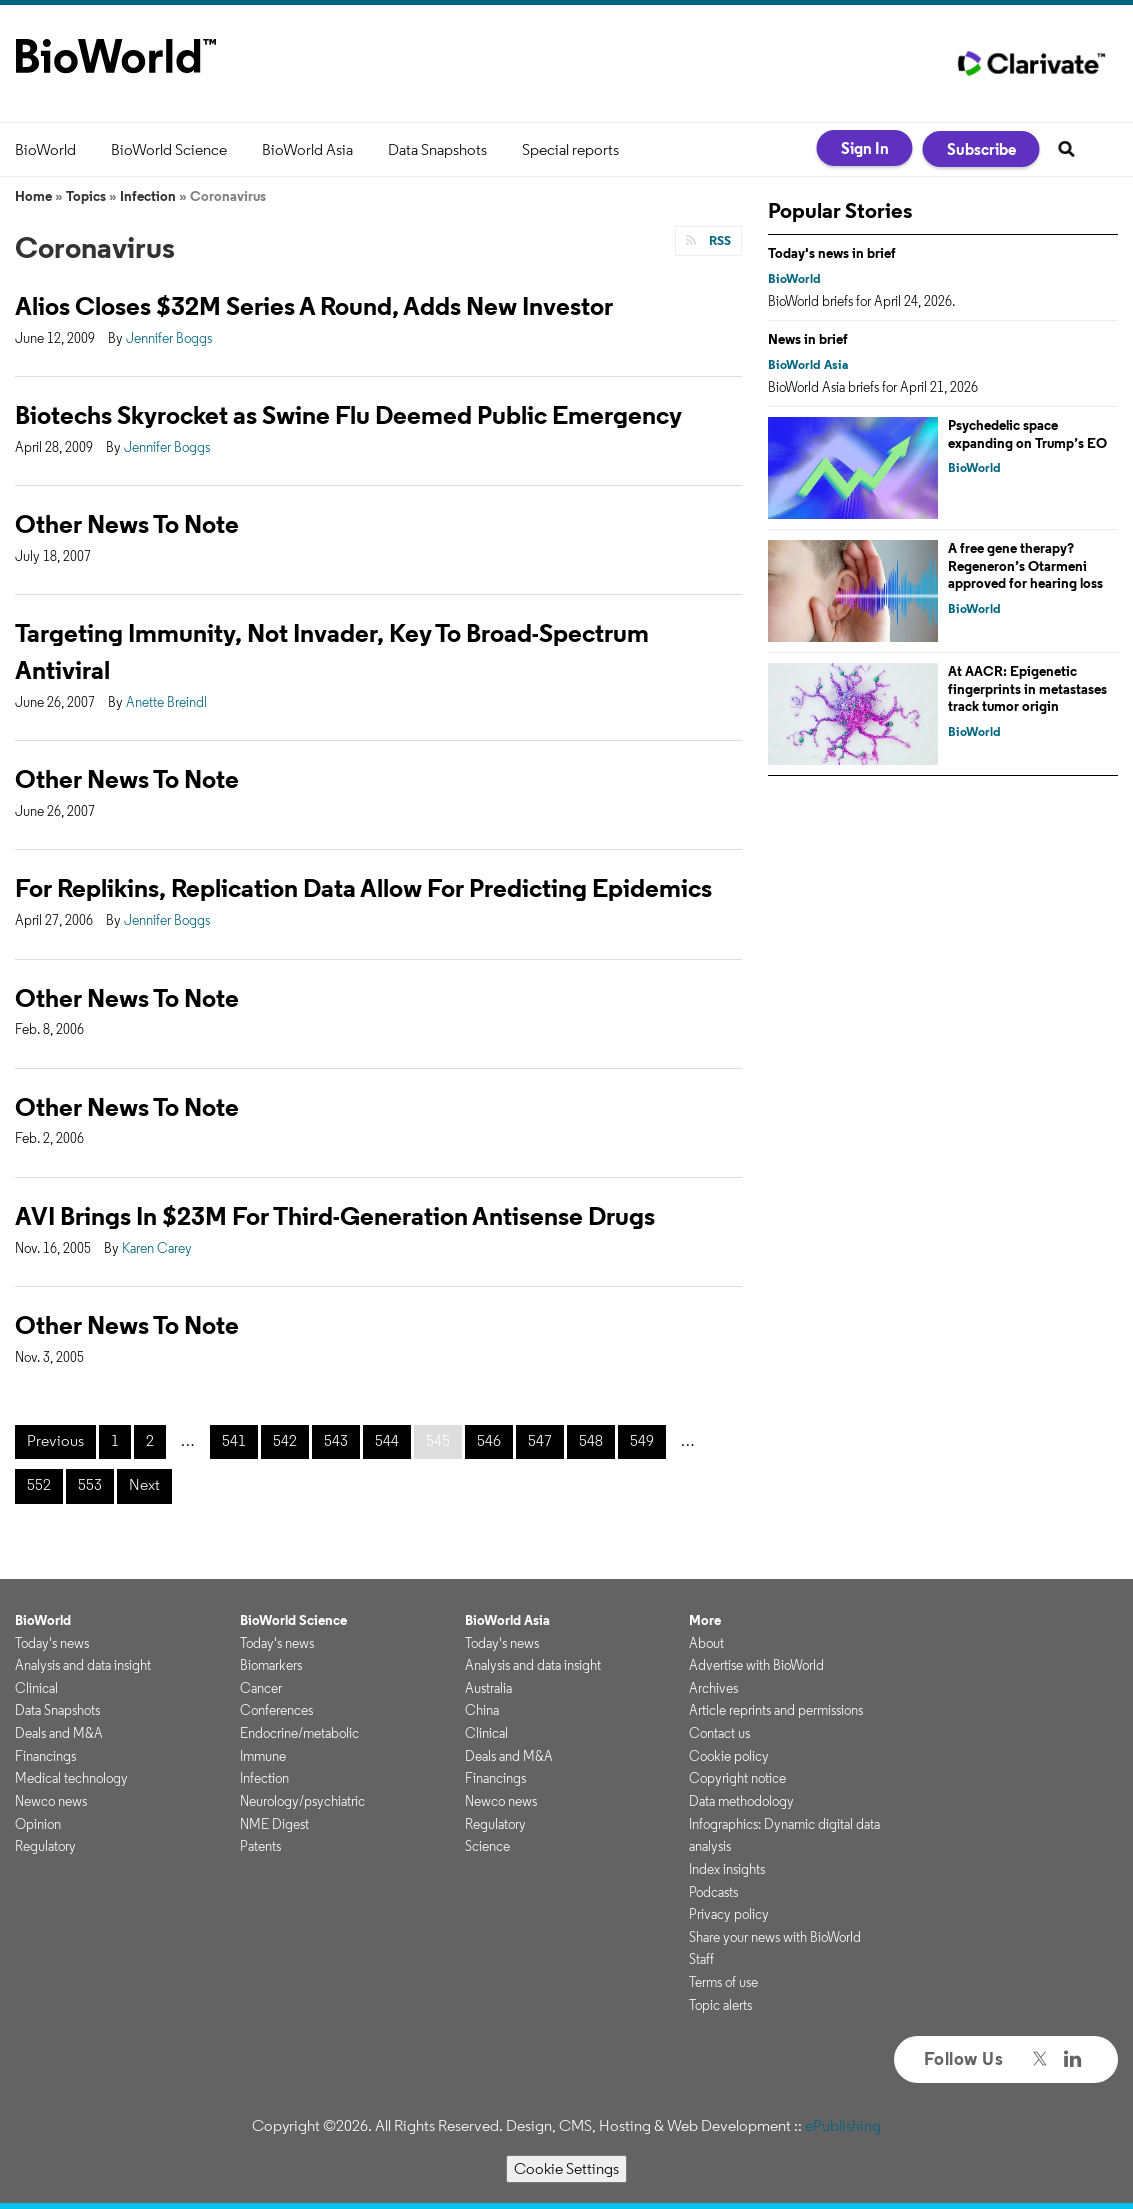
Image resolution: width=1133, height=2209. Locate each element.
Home (33, 196)
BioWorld (45, 149)
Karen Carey (157, 1248)
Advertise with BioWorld (756, 1665)
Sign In (865, 148)
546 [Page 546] (489, 1440)
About (706, 1643)
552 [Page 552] (39, 1484)
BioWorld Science (169, 149)
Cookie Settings (566, 2168)
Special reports (570, 149)
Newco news (51, 1801)
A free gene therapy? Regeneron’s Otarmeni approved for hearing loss (1025, 565)
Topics (86, 196)
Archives (713, 1688)
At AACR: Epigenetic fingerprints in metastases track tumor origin (1027, 688)
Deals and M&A (59, 1733)
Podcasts (713, 1892)
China (482, 1710)
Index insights (727, 1869)
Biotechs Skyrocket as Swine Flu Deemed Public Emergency (348, 414)
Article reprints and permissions (776, 1710)
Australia (488, 1688)
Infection (148, 196)
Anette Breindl (166, 702)
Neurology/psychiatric (302, 1801)
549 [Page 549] (642, 1440)
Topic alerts (720, 2005)
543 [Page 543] (336, 1440)
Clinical (36, 1688)
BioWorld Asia (307, 149)
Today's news (52, 1643)
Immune (263, 1756)
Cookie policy (729, 1756)
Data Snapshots (437, 149)
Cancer (261, 1688)
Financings (45, 1756)
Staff (701, 1959)
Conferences (276, 1710)
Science (487, 1846)
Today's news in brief (832, 253)
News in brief (808, 339)
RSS (718, 240)
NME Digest (274, 1824)
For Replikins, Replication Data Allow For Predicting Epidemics (363, 887)
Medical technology (71, 1778)
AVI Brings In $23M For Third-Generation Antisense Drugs (335, 1215)
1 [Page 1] (115, 1440)
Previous (55, 1440)
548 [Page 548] (591, 1440)
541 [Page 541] (234, 1440)
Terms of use (723, 1982)
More (705, 1620)
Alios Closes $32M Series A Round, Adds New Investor (314, 305)
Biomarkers (271, 1665)
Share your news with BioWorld (775, 1937)
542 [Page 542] (285, 1440)
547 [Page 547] (540, 1440)
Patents (260, 1846)
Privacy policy (729, 1914)
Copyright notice (737, 1778)
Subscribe (981, 149)
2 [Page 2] (150, 1440)
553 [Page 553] (90, 1484)
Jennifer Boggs (169, 338)
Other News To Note (127, 523)
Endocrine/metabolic (299, 1733)
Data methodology (741, 1801)
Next (144, 1484)
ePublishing (843, 2125)
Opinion (38, 1824)
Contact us (719, 1733)
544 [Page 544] (387, 1440)
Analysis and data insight (83, 1665)
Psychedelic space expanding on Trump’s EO (1027, 434)
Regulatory (45, 1846)
